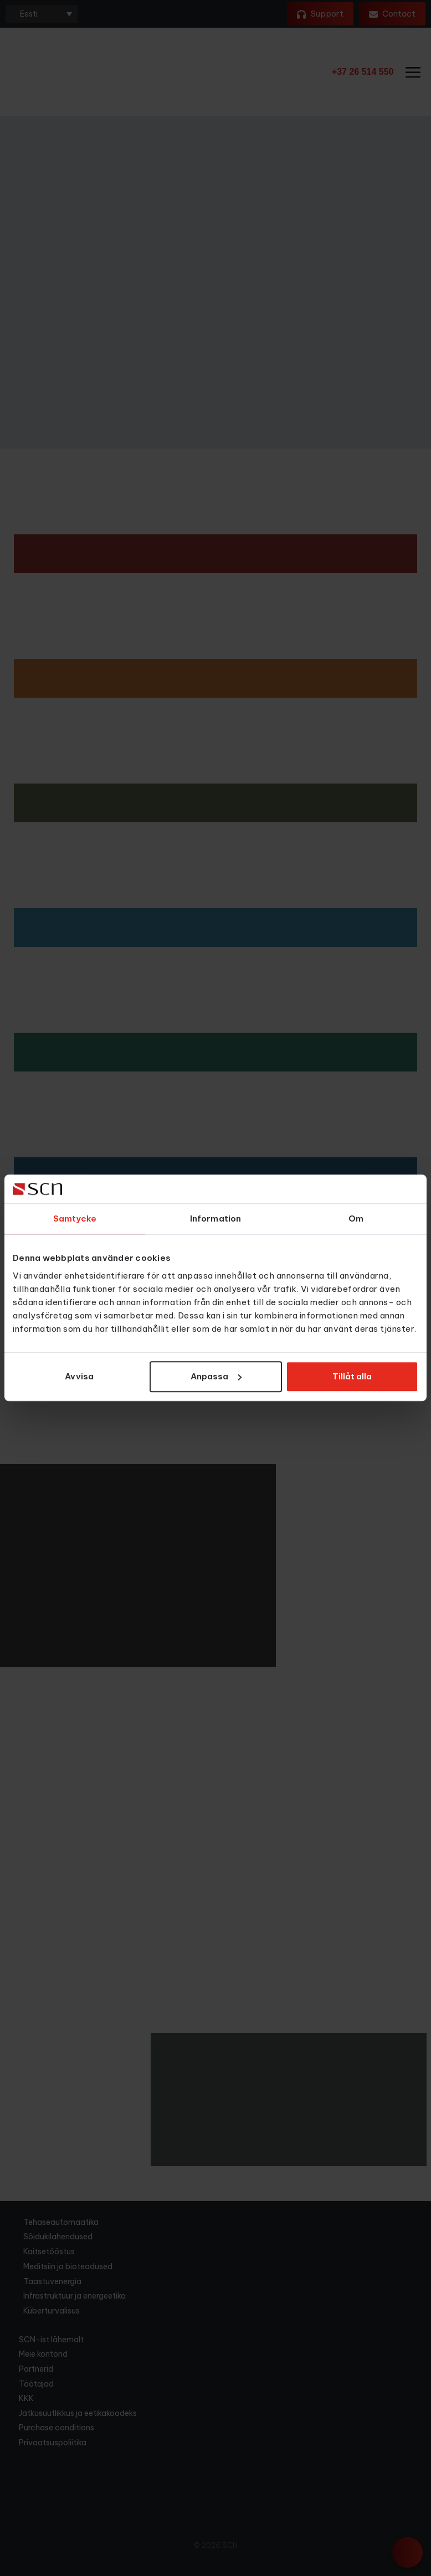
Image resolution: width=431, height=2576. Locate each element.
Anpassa (216, 1376)
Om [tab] (355, 1219)
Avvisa (79, 1376)
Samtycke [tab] (75, 1219)
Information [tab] (215, 1219)
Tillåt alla (352, 1376)
